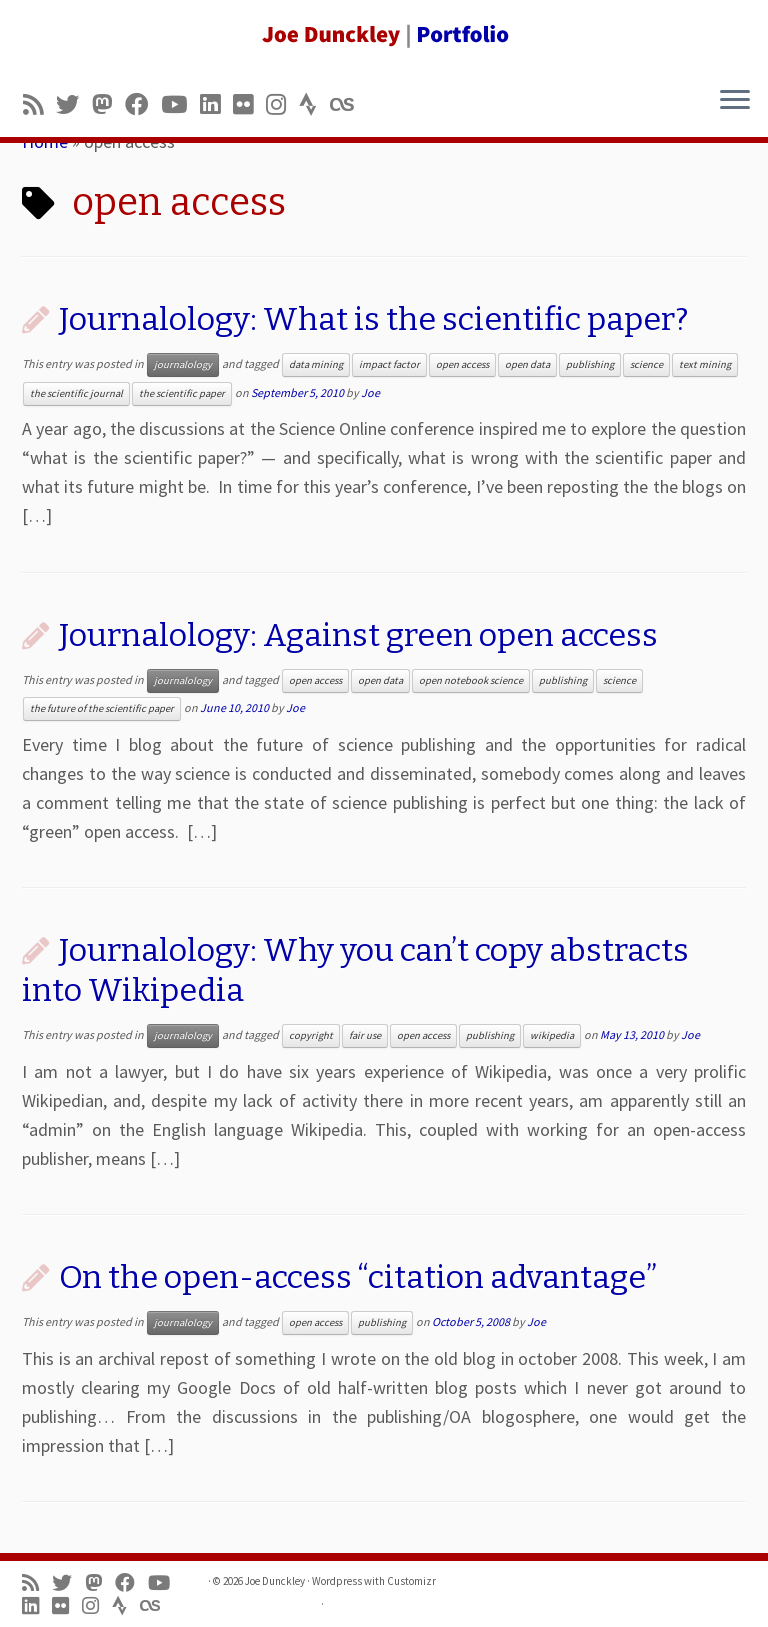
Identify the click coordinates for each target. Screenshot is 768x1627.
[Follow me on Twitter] (74, 104)
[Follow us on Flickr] (249, 104)
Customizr (411, 1581)
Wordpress (337, 1581)
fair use (365, 1035)
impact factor (389, 364)
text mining (705, 364)
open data (527, 364)
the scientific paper (182, 393)
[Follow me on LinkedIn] (216, 104)
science (646, 364)
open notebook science (471, 680)
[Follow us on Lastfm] (348, 104)
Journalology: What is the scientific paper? (373, 319)
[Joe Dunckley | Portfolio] (384, 35)
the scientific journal (76, 393)
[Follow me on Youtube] (180, 104)
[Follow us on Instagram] (282, 104)
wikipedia (552, 1035)
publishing (590, 364)
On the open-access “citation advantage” (358, 1277)
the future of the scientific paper (102, 708)
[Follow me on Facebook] (143, 104)
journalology (183, 364)
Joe (370, 392)
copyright (311, 1035)
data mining (316, 364)
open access (462, 364)
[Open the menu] (735, 101)
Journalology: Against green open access (358, 635)
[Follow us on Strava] (314, 104)
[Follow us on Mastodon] (108, 104)
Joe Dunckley (275, 1581)
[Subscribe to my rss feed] (39, 104)
